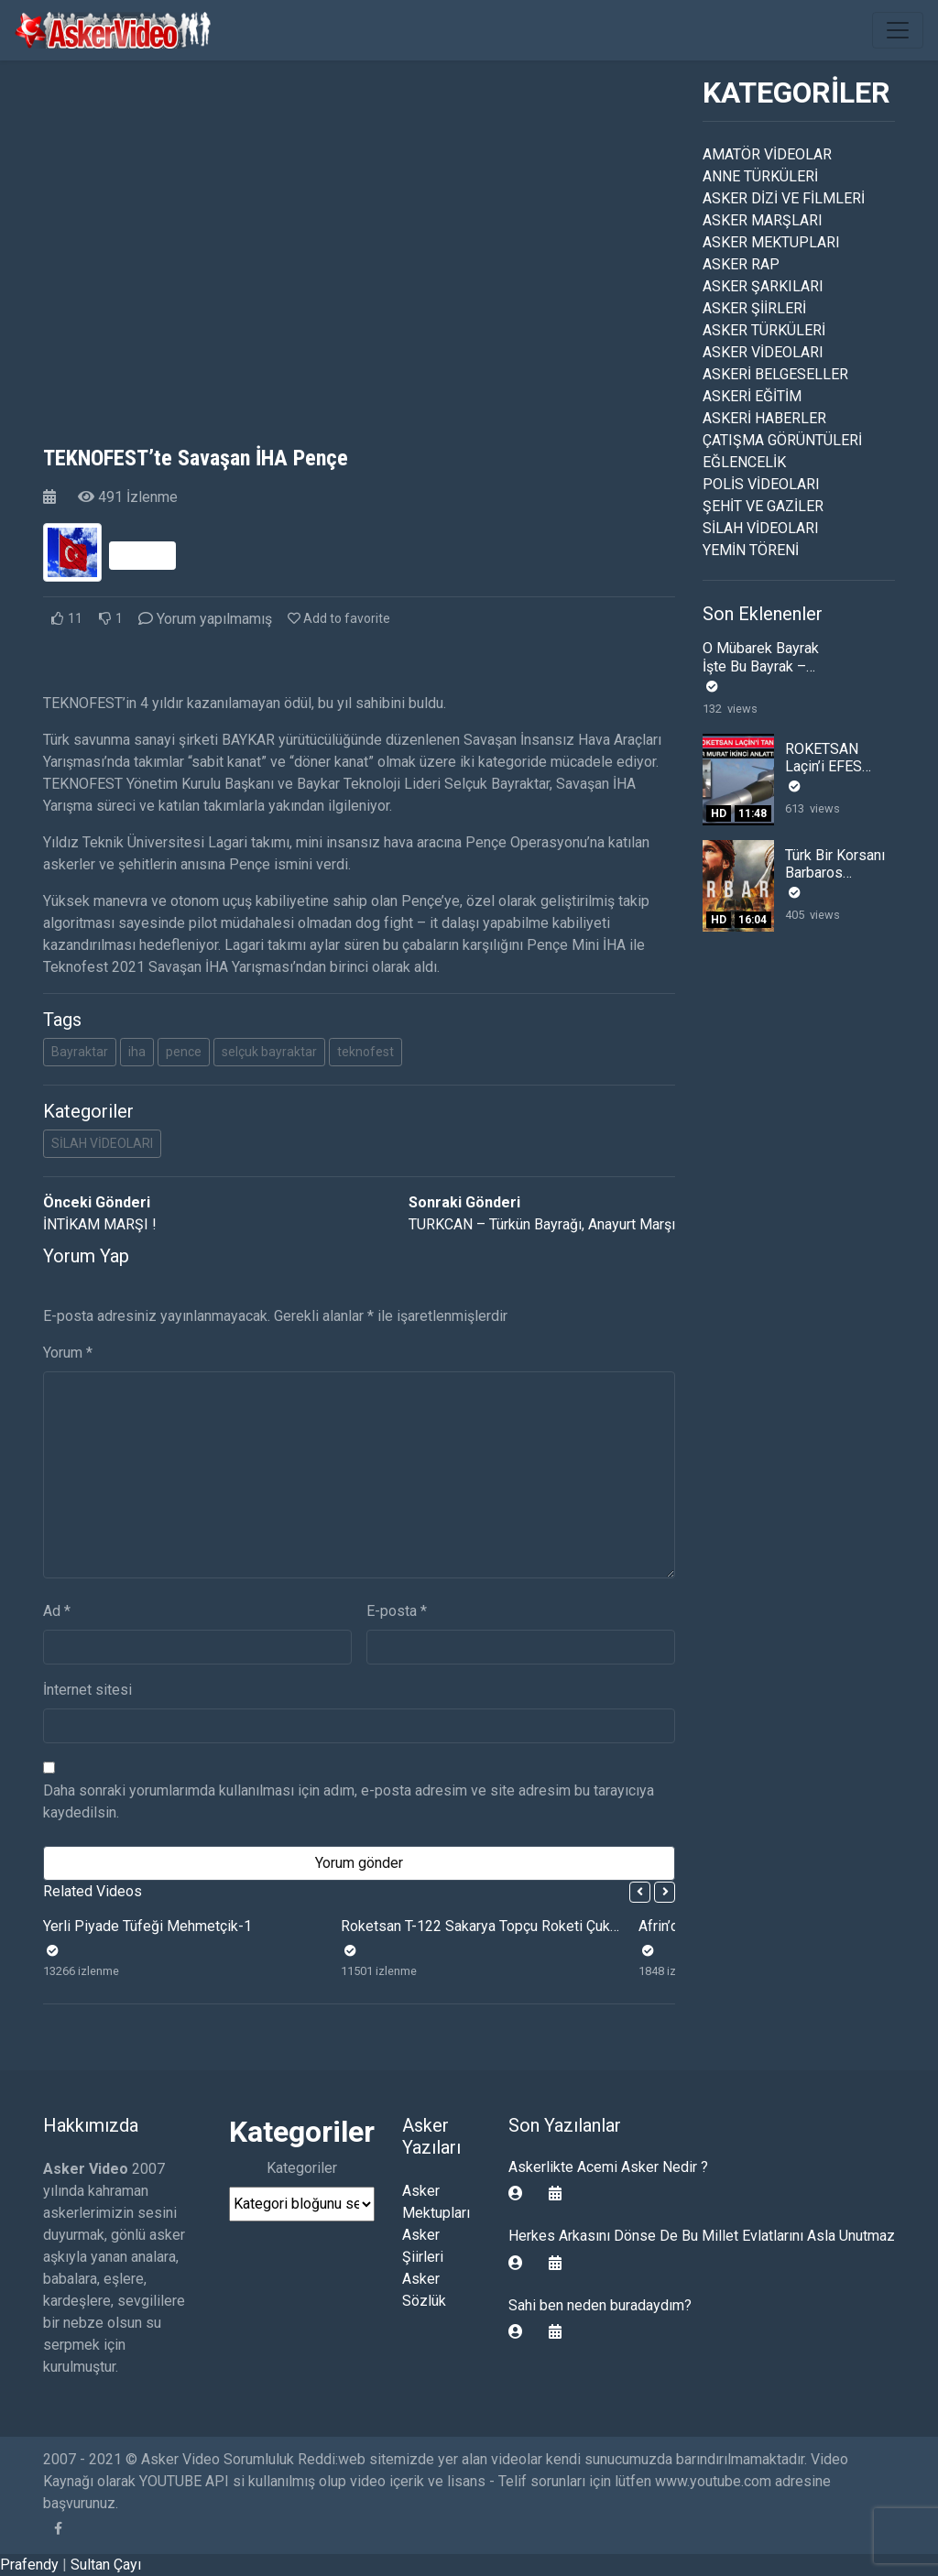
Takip (142, 555)
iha (137, 1051)
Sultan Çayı (106, 2564)
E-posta (396, 1611)
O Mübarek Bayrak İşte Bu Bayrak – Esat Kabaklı (761, 665)
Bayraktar (79, 1051)
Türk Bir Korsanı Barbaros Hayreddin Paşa (835, 872)
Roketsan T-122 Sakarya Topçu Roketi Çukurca (489, 1926)
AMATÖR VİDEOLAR (767, 154)
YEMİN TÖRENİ (751, 550)
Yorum (68, 1352)
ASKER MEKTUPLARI (771, 242)
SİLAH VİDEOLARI (102, 1143)
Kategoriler (302, 2168)
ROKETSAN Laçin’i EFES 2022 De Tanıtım (837, 766)
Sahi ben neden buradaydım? (600, 2305)
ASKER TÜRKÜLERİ (764, 330)
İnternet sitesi (87, 1689)
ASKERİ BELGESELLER (775, 374)
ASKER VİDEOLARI (763, 352)
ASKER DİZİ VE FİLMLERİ (784, 198)
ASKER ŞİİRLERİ (754, 308)
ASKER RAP (741, 264)
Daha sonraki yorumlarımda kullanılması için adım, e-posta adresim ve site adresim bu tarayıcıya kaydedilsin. (348, 1801)
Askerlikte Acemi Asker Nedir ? (608, 2167)
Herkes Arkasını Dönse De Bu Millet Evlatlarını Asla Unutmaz (701, 2235)
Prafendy (29, 2564)
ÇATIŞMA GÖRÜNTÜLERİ (782, 440)
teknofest (365, 1051)
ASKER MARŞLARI (763, 220)
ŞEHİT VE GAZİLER (763, 506)
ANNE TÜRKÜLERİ (760, 176)
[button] (639, 1892)
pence (184, 1051)
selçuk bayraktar (269, 1051)
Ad (57, 1611)
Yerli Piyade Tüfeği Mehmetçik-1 (147, 1926)
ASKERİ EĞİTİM (752, 396)
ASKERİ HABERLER (764, 418)
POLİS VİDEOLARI (761, 484)
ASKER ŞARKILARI (763, 286)
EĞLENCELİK (744, 462)
